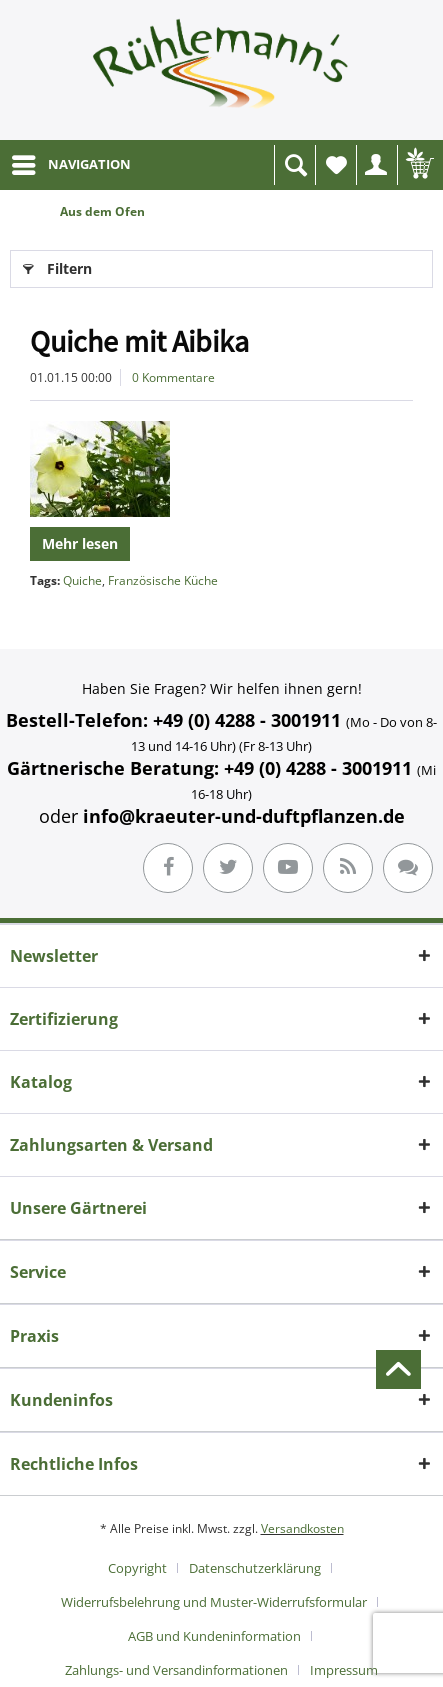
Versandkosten (302, 1528)
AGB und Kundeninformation (214, 1636)
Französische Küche (163, 580)
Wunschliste (341, 170)
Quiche (82, 580)
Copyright (137, 1568)
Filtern (57, 265)
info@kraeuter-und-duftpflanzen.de (244, 816)
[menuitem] (70, 165)
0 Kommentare (173, 377)
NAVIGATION (71, 161)
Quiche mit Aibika (139, 341)
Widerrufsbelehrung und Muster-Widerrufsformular (214, 1602)
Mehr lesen (80, 543)
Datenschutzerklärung (255, 1568)
